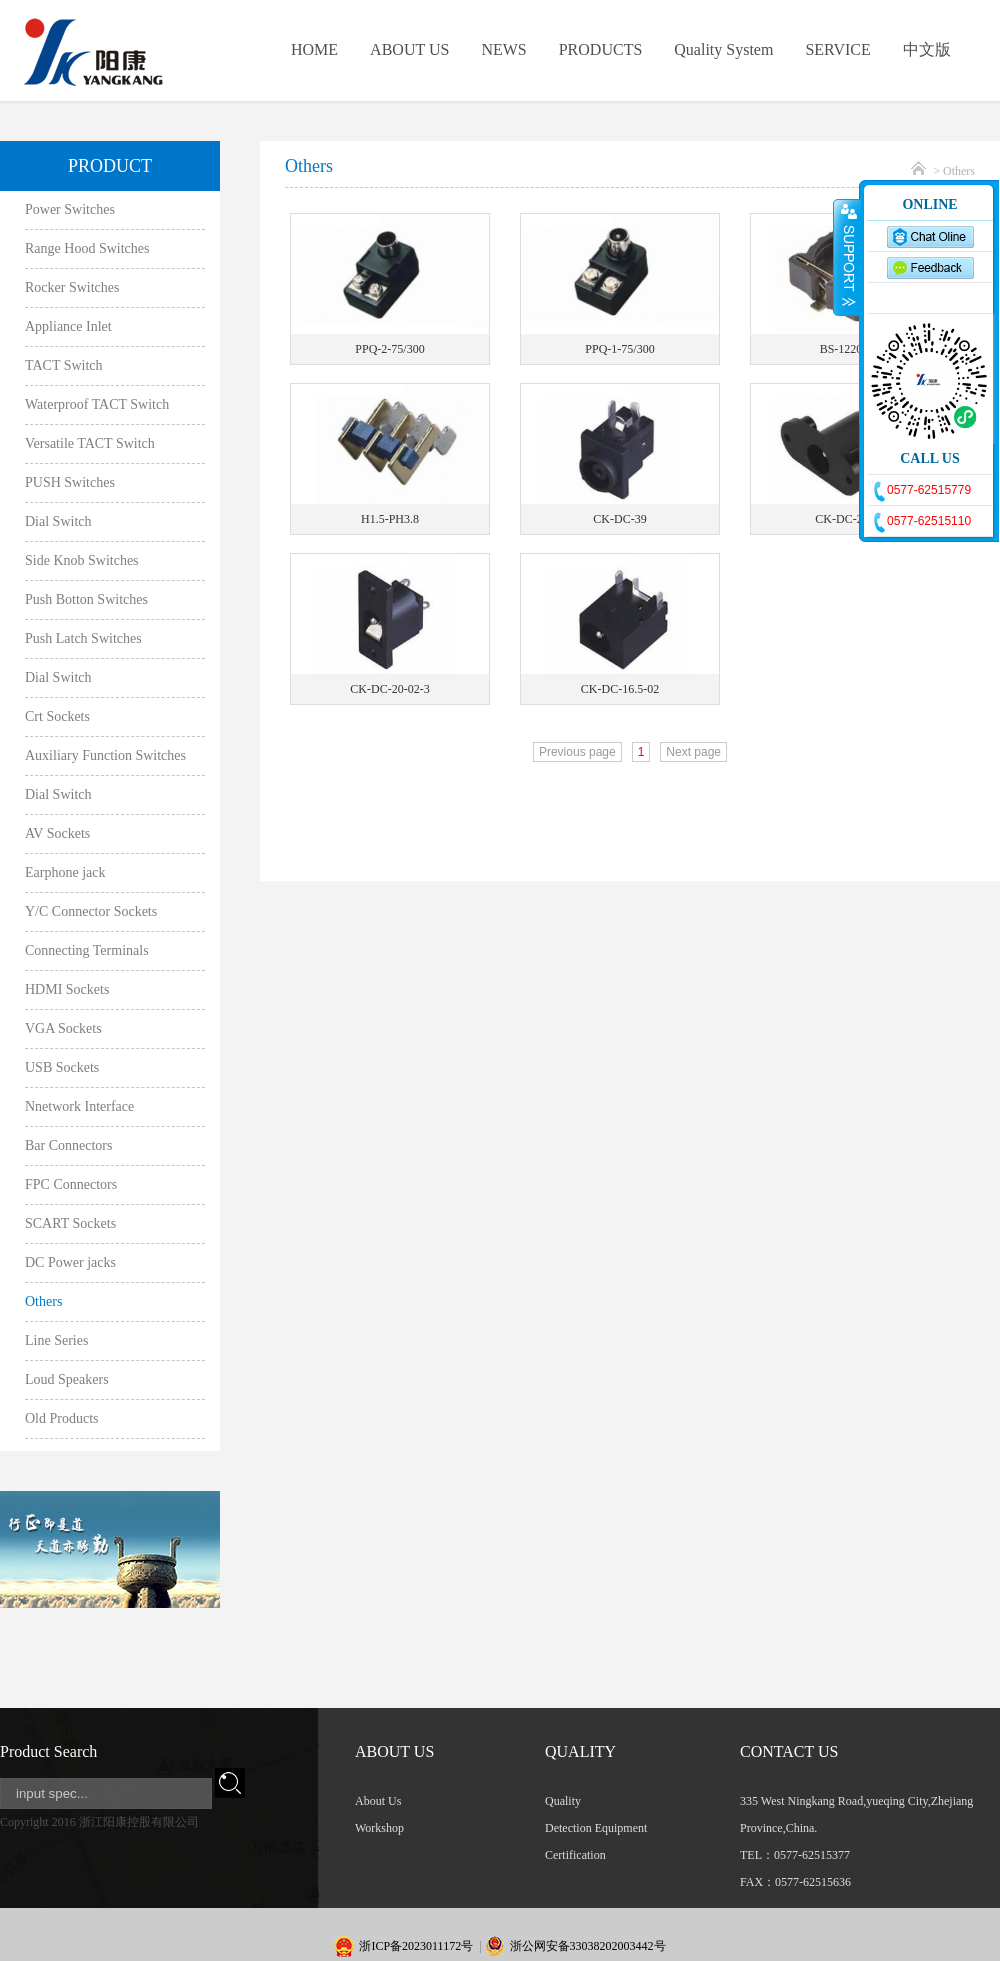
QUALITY (580, 1751)
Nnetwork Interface (79, 1106)
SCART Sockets (70, 1223)
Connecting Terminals (87, 950)
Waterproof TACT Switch (97, 404)
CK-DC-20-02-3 (389, 689)
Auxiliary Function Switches (105, 755)
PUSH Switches (70, 482)
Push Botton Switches (86, 599)
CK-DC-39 (619, 519)
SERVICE (837, 49)
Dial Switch (58, 521)
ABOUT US (409, 49)
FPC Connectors (71, 1184)
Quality (563, 1801)
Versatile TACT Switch (90, 443)
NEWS (503, 49)
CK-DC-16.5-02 (620, 689)
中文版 (927, 49)
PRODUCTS (601, 49)
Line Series (56, 1340)
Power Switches (70, 209)
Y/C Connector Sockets (91, 911)
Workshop (379, 1828)
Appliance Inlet (68, 326)
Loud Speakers (67, 1379)
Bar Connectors (68, 1145)
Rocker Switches (72, 287)
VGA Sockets (63, 1028)
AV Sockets (57, 833)
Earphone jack (65, 872)
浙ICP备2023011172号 (416, 1946)
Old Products (62, 1418)
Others (43, 1301)
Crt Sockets (57, 716)
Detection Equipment (596, 1828)
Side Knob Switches (82, 560)
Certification (575, 1855)
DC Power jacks (70, 1262)
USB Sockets (62, 1067)
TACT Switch (64, 365)
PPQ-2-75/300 (389, 349)
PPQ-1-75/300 (619, 349)
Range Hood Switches (87, 248)
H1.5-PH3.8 (390, 519)
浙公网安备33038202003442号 (588, 1946)
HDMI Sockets (67, 989)
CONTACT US (789, 1751)
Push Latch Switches (83, 638)
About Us (378, 1801)
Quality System (723, 49)
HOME (314, 49)
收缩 (847, 257)
